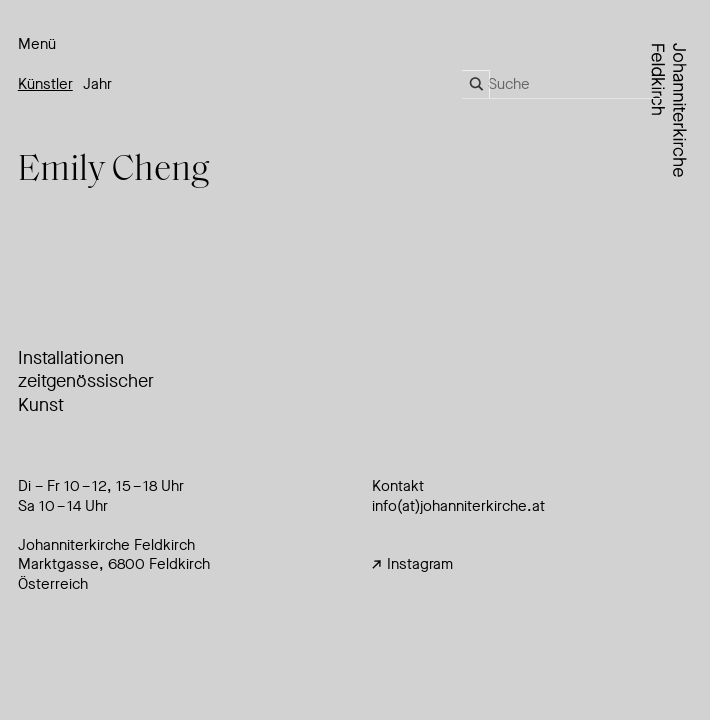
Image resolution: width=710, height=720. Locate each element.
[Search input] (575, 84)
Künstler (45, 84)
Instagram (412, 564)
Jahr (97, 84)
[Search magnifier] (476, 84)
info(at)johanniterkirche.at (458, 506)
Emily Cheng (114, 171)
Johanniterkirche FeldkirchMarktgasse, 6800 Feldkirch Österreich (114, 564)
